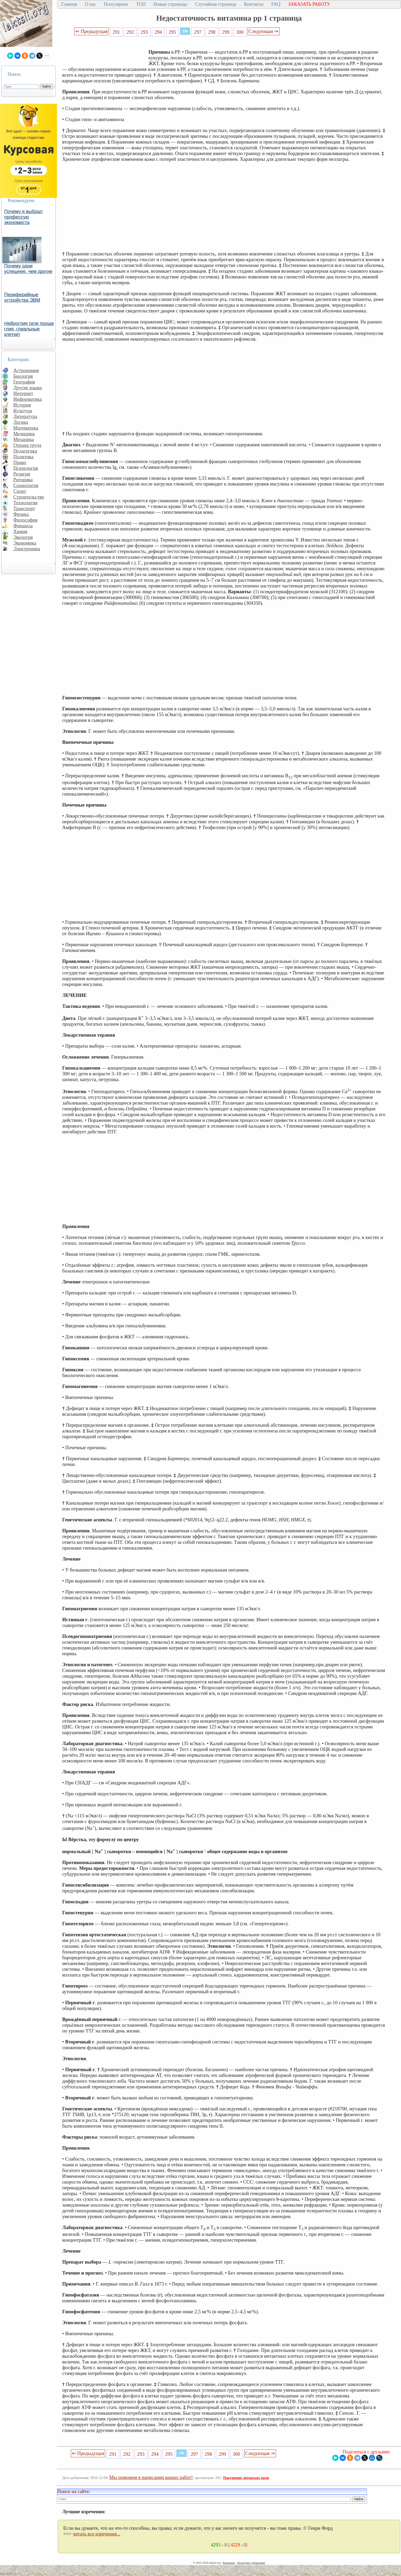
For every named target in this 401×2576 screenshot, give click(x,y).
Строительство (28, 497)
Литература (25, 416)
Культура (22, 410)
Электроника (26, 548)
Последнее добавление (251, 2562)
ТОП (141, 4)
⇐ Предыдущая (91, 31)
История (22, 405)
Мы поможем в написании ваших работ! (151, 2477)
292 (130, 32)
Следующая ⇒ (263, 31)
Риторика (23, 479)
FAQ (275, 4)
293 (144, 32)
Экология (23, 537)
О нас (90, 4)
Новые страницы (170, 4)
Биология (23, 376)
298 (211, 32)
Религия (21, 474)
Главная (69, 4)
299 (226, 32)
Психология (25, 468)
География (24, 382)
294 (158, 32)
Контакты (253, 4)
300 (239, 32)
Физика (21, 514)
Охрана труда (27, 445)
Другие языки (27, 387)
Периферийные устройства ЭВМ (22, 297)
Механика (23, 439)
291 (116, 32)
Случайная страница (215, 4)
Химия (20, 531)
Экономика (24, 543)
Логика (20, 422)
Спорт (19, 491)
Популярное (116, 4)
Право (19, 462)
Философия (25, 520)
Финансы (23, 525)
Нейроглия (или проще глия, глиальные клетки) (29, 329)
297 (198, 32)
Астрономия (26, 370)
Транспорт (24, 508)
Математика (25, 428)
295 (172, 32)
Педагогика (25, 451)
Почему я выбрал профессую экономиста (23, 217)
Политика (23, 456)
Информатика (27, 399)
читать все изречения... (96, 2534)
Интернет (23, 393)
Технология (25, 502)
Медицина (24, 433)
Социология (25, 485)
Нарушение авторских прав (246, 2478)
